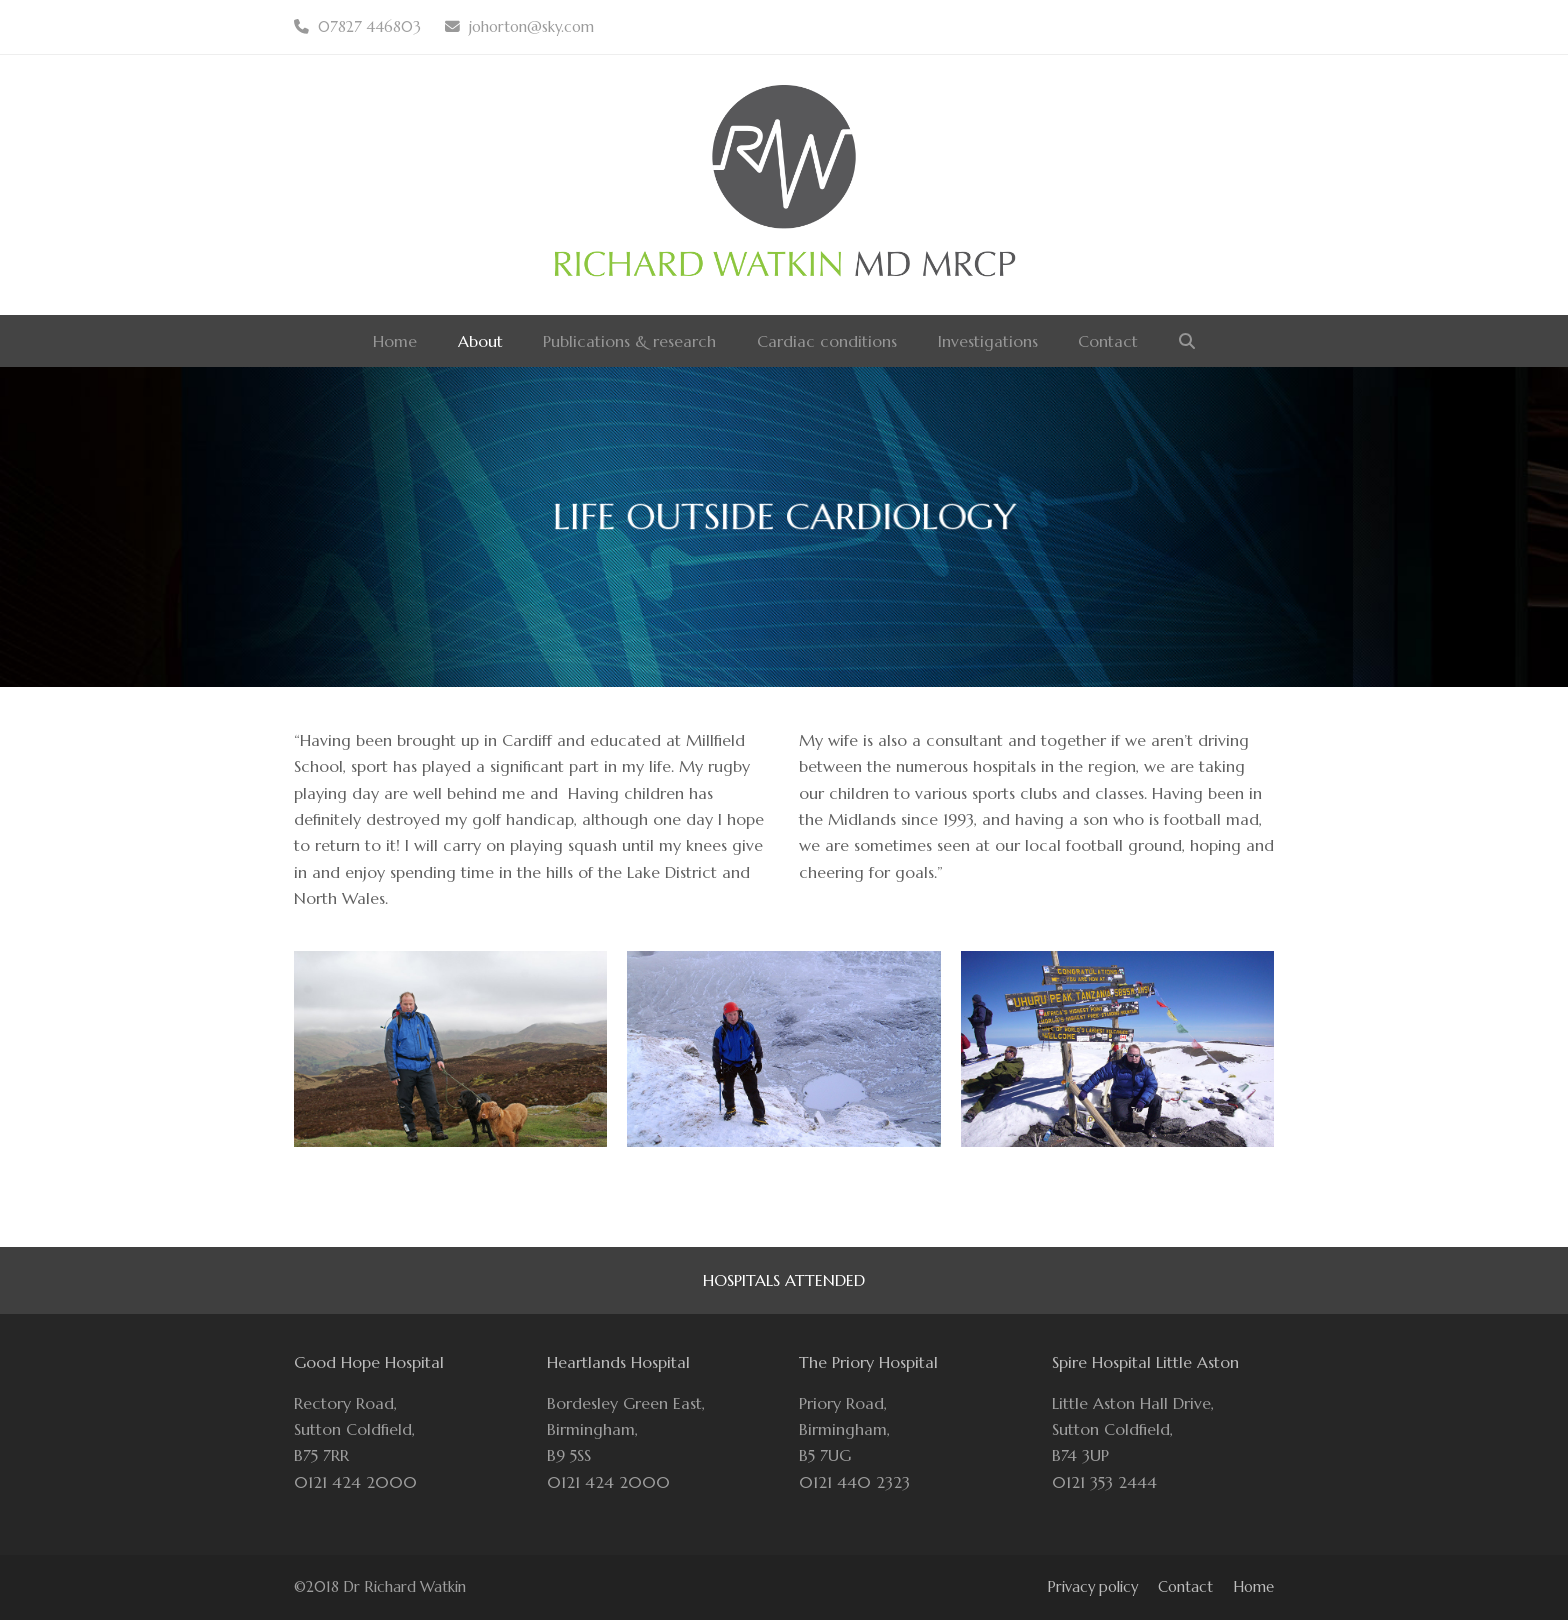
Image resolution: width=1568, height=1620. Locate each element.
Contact (1185, 1587)
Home (1253, 1587)
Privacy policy (1092, 1587)
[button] (1187, 341)
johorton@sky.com (531, 27)
